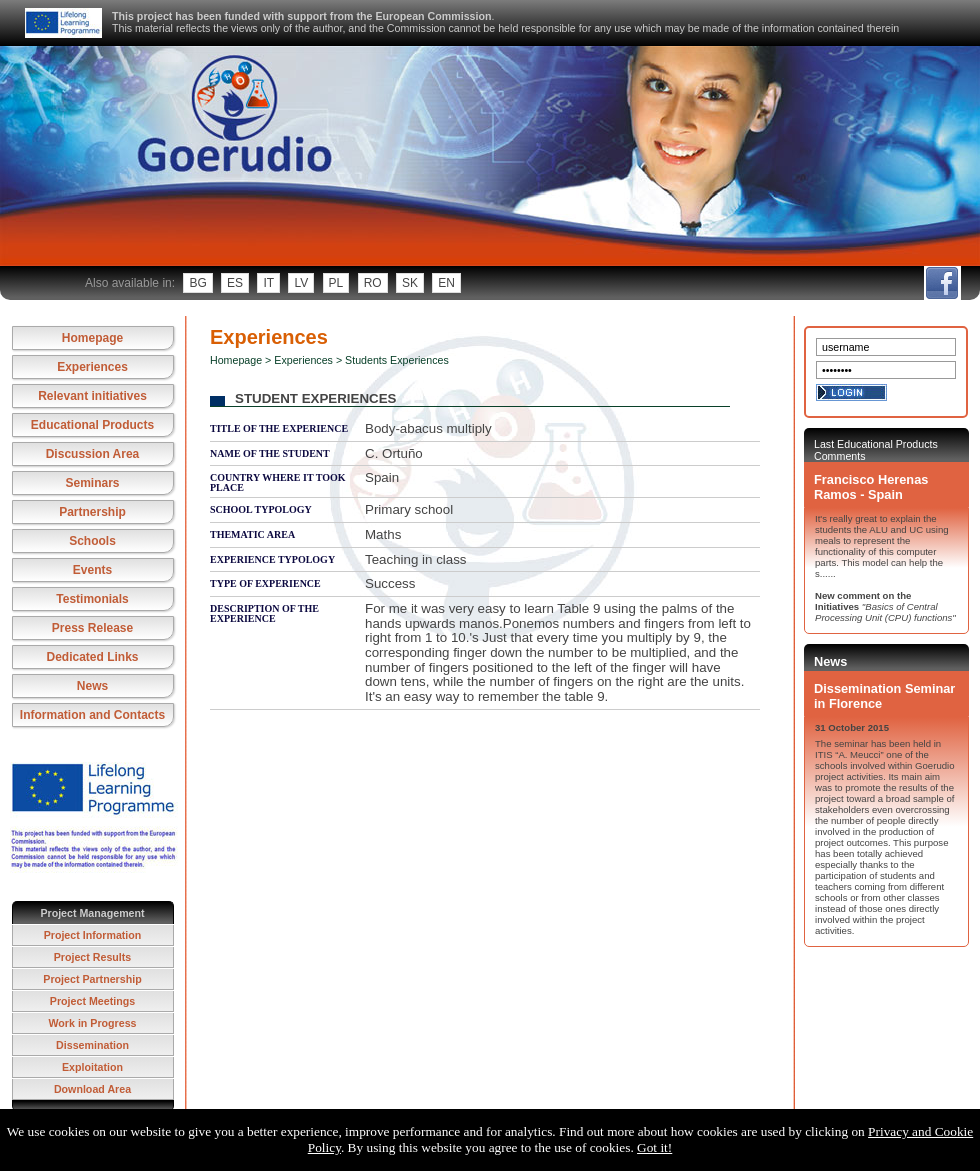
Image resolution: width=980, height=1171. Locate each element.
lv (301, 283)
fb (941, 283)
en (446, 283)
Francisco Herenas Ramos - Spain (871, 487)
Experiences (92, 367)
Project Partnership (92, 979)
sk (410, 283)
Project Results (93, 957)
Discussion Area (93, 454)
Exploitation (92, 1067)
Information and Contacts (92, 715)
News (92, 686)
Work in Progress (92, 1023)
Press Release (92, 628)
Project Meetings (92, 1001)
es (235, 283)
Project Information (93, 935)
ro (373, 283)
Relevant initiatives (92, 396)
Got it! (654, 1147)
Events (92, 570)
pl (336, 283)
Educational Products (92, 425)
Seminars (92, 483)
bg (197, 283)
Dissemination (92, 1045)
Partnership (92, 512)
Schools (92, 541)
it (268, 283)
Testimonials (92, 599)
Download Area (92, 1089)
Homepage (92, 338)
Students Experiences (397, 360)
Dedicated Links (92, 657)
